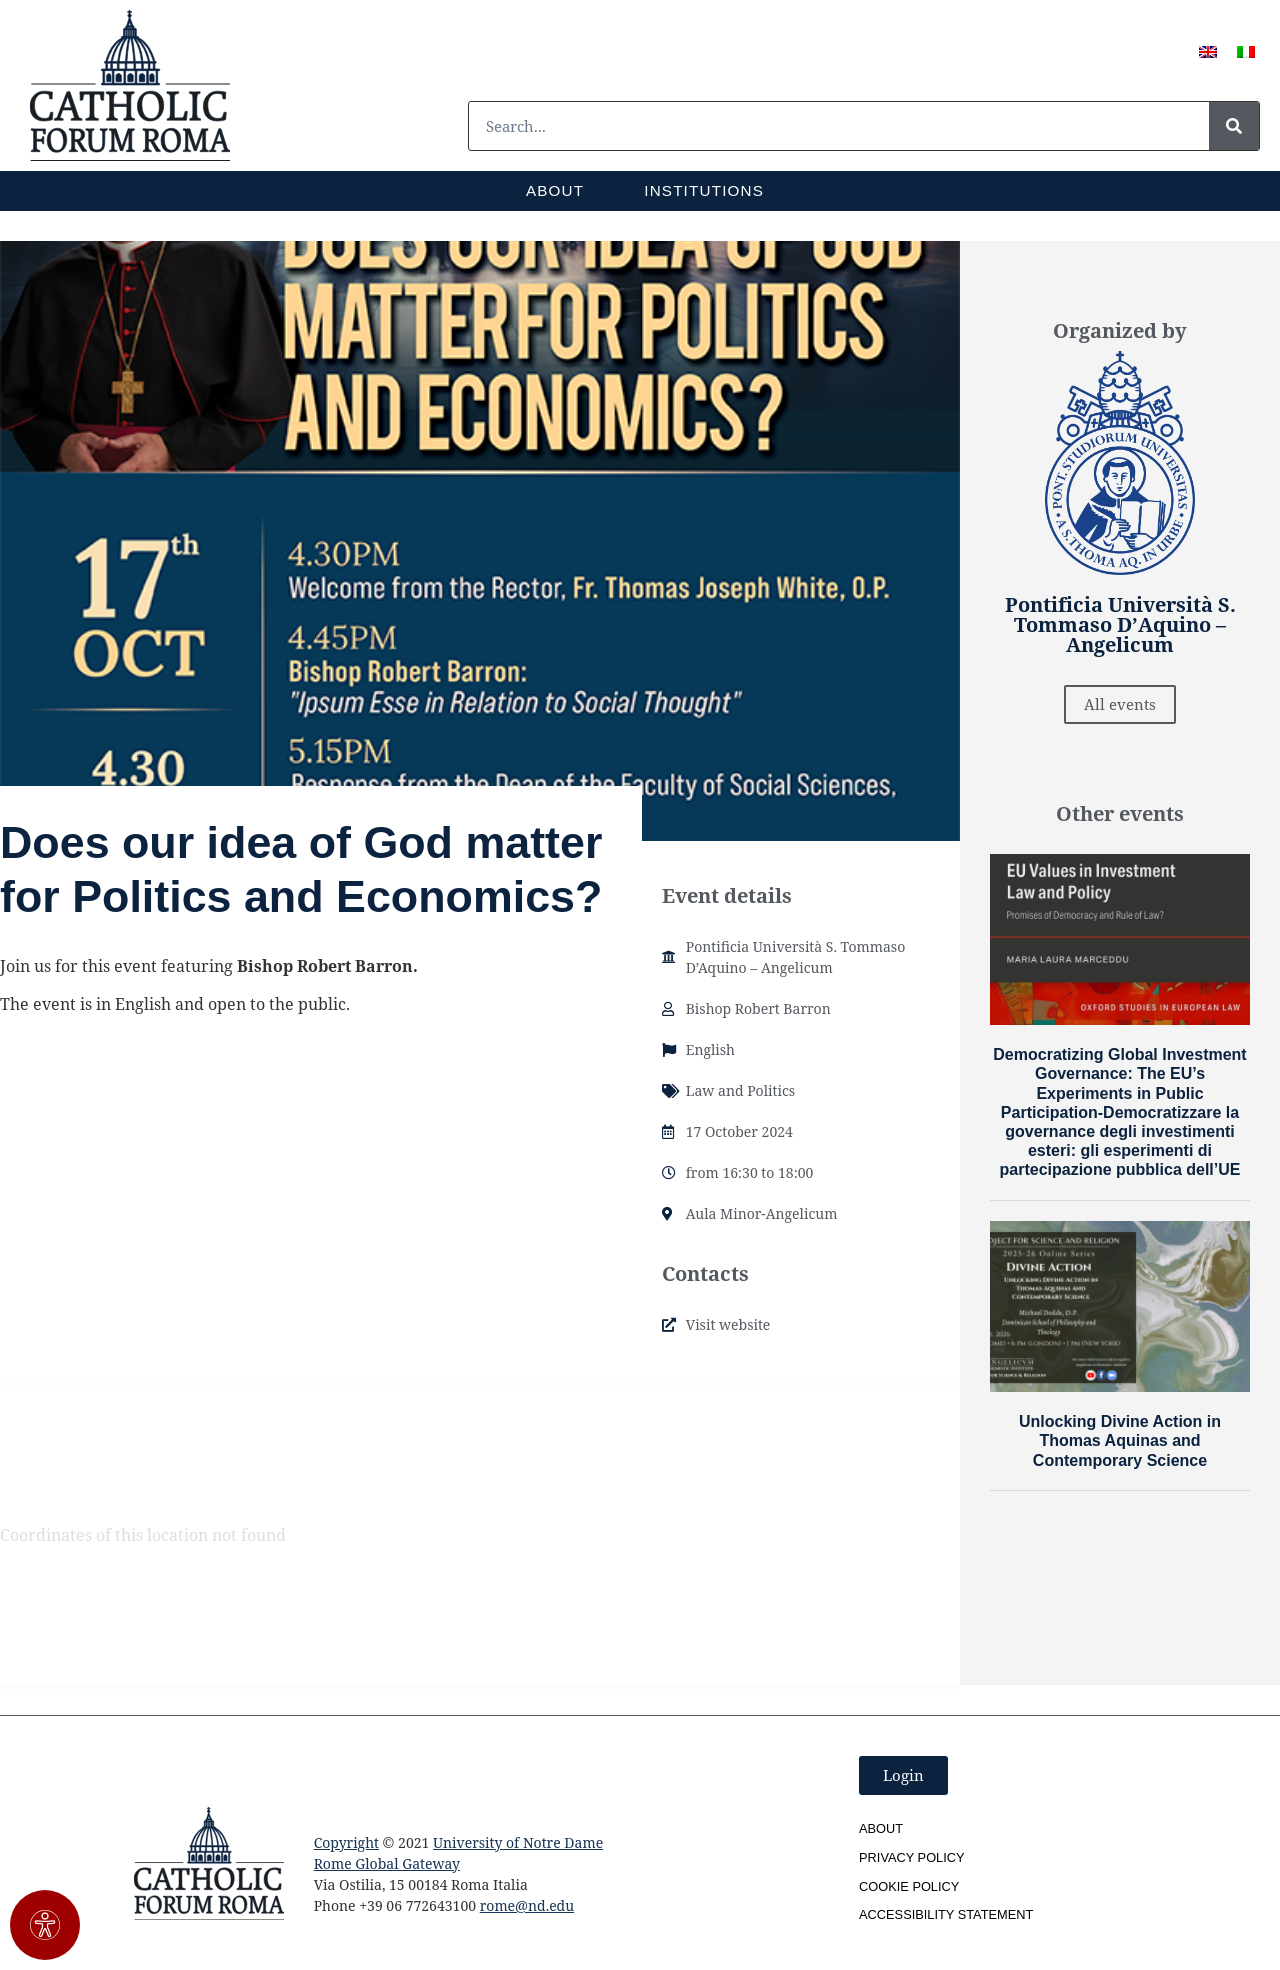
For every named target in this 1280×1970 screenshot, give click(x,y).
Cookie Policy (909, 1886)
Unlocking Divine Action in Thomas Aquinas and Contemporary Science (1120, 1440)
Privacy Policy (912, 1857)
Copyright (346, 1842)
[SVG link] (130, 85)
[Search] (1234, 126)
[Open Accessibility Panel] (45, 1925)
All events (1120, 704)
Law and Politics (740, 1090)
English (710, 1049)
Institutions (704, 190)
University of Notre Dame (518, 1842)
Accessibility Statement (946, 1914)
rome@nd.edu (527, 1905)
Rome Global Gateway (387, 1863)
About (555, 190)
